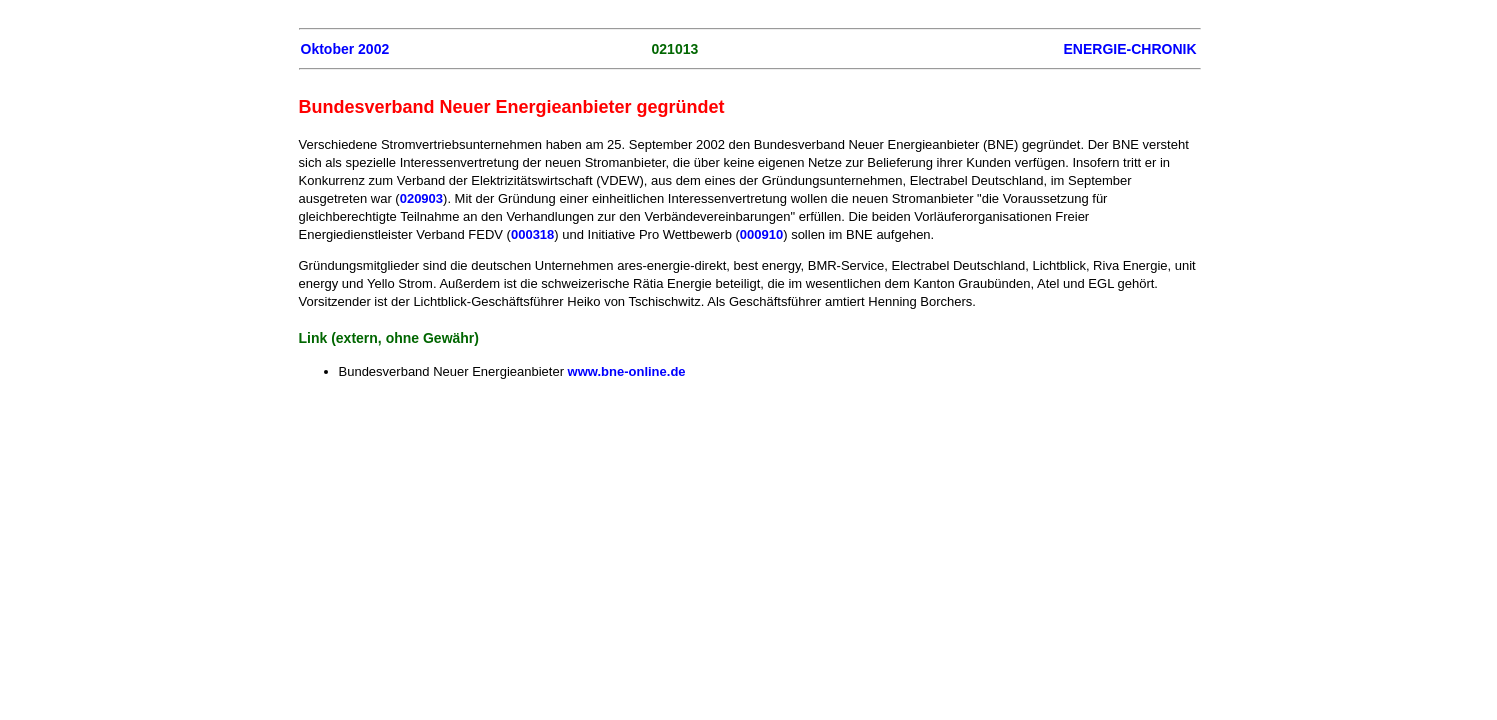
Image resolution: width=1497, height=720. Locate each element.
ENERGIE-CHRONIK (1129, 49)
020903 (421, 198)
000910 (761, 234)
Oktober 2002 (345, 49)
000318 (532, 234)
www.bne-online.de (627, 371)
